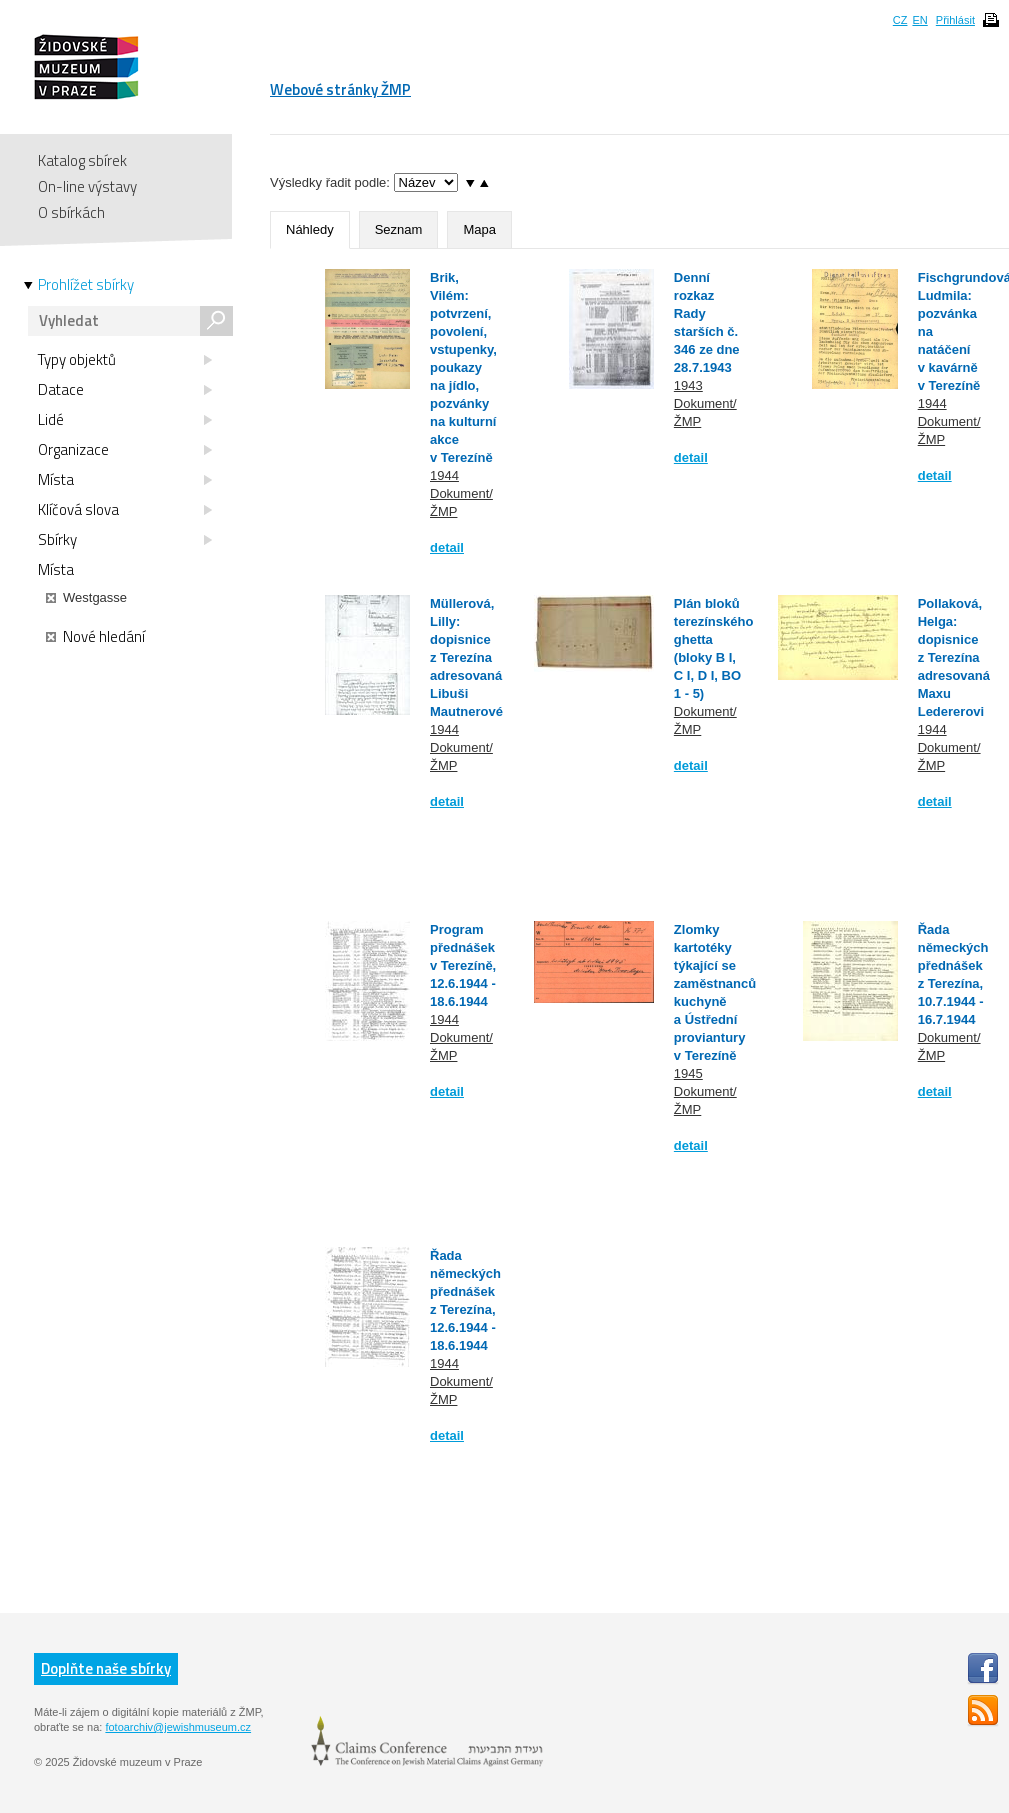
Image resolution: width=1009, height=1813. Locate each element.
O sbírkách (71, 212)
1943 (688, 385)
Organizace (125, 450)
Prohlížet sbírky (86, 285)
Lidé (125, 420)
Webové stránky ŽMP (340, 89)
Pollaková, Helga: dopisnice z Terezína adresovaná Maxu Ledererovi (954, 657)
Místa (125, 480)
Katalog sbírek (82, 160)
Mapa (479, 229)
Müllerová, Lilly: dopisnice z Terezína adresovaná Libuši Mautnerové (466, 657)
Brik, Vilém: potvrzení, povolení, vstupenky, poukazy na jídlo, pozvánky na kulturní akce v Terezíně (463, 367)
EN (919, 20)
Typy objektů (125, 360)
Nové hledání (95, 637)
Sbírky (125, 540)
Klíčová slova (125, 510)
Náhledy (310, 229)
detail (447, 547)
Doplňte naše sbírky (106, 1668)
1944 (444, 475)
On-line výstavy (87, 186)
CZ (900, 20)
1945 (688, 1073)
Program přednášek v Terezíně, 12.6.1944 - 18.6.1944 (463, 965)
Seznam (399, 229)
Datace (125, 390)
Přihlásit (955, 20)
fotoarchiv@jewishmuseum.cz (178, 1727)
